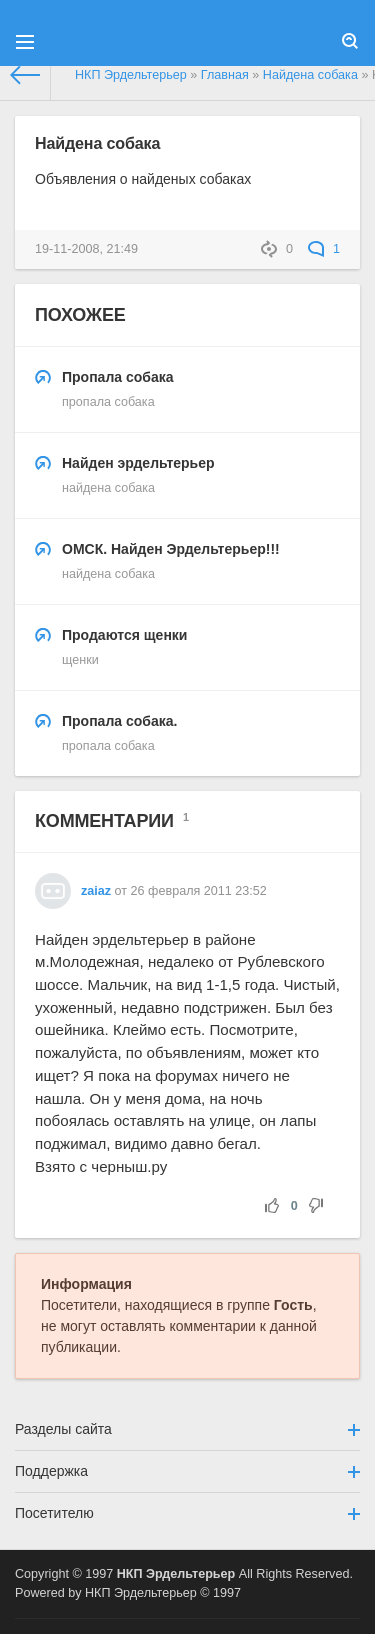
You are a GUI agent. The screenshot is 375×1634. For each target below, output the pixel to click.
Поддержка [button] (187, 1471)
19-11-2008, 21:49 (86, 249)
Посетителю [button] (187, 1513)
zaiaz (96, 891)
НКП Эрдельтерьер (176, 1574)
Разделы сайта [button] (187, 1429)
